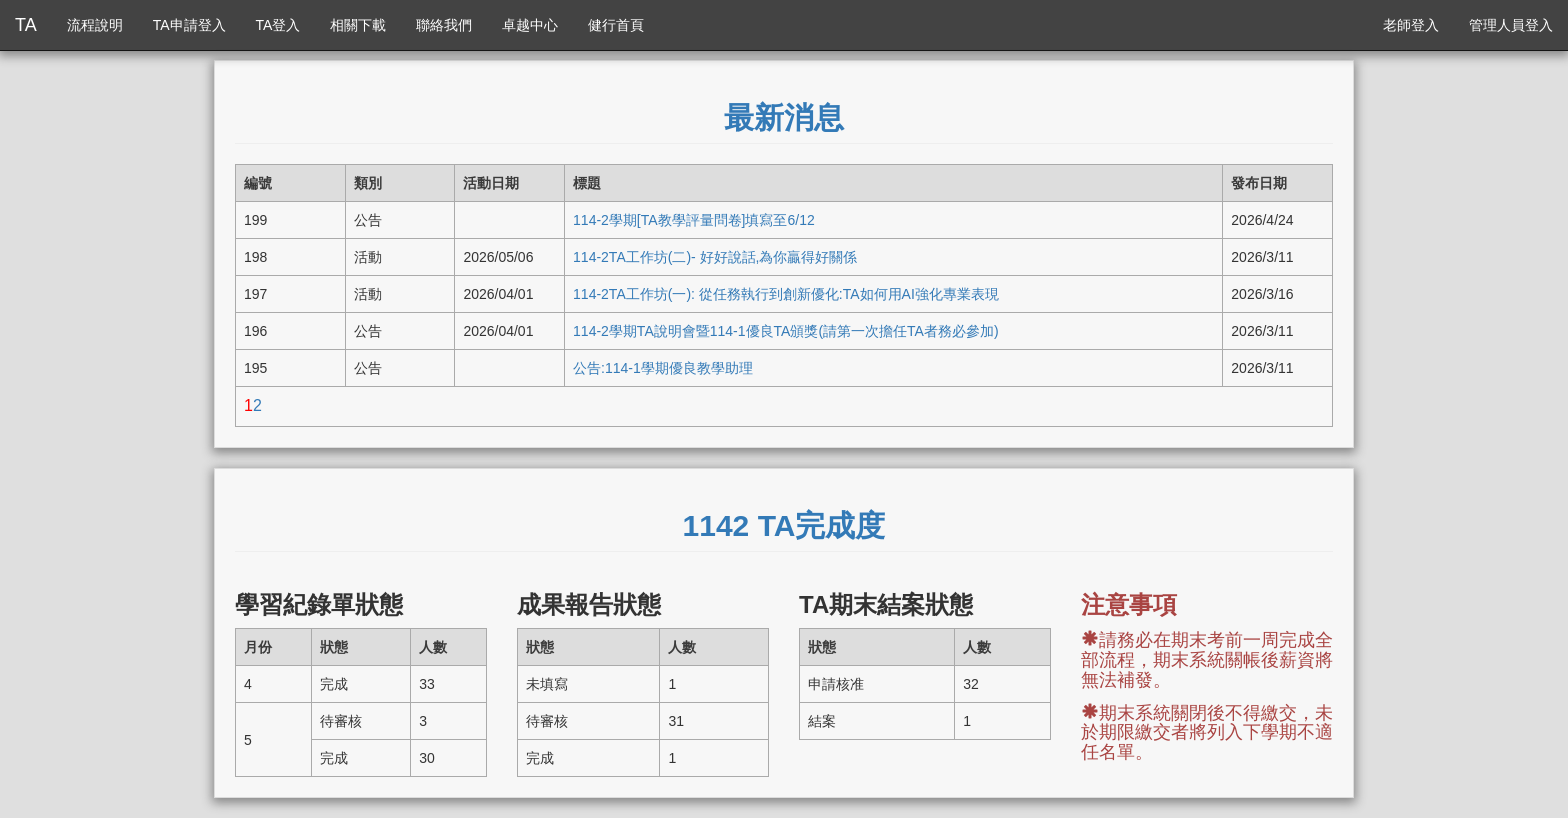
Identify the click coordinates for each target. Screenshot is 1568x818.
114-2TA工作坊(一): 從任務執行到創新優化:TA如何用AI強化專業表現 (786, 294)
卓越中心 (530, 25)
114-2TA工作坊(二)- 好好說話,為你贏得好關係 (715, 257)
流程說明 (95, 25)
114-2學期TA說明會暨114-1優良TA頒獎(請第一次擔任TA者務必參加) (786, 331)
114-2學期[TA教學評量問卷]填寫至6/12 (694, 220)
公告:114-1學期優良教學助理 (663, 368)
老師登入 (1411, 25)
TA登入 (278, 25)
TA (26, 25)
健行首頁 (616, 25)
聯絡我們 (444, 25)
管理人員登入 (1511, 25)
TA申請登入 (189, 25)
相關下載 (358, 25)
